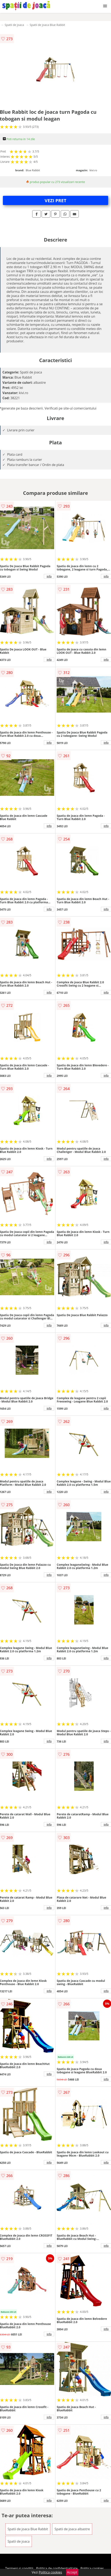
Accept (72, 2572)
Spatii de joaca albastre (72, 2529)
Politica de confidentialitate (57, 2568)
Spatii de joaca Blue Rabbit (47, 25)
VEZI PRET (55, 200)
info (49, 576)
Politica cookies (92, 2568)
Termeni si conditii (19, 2568)
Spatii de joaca (14, 25)
